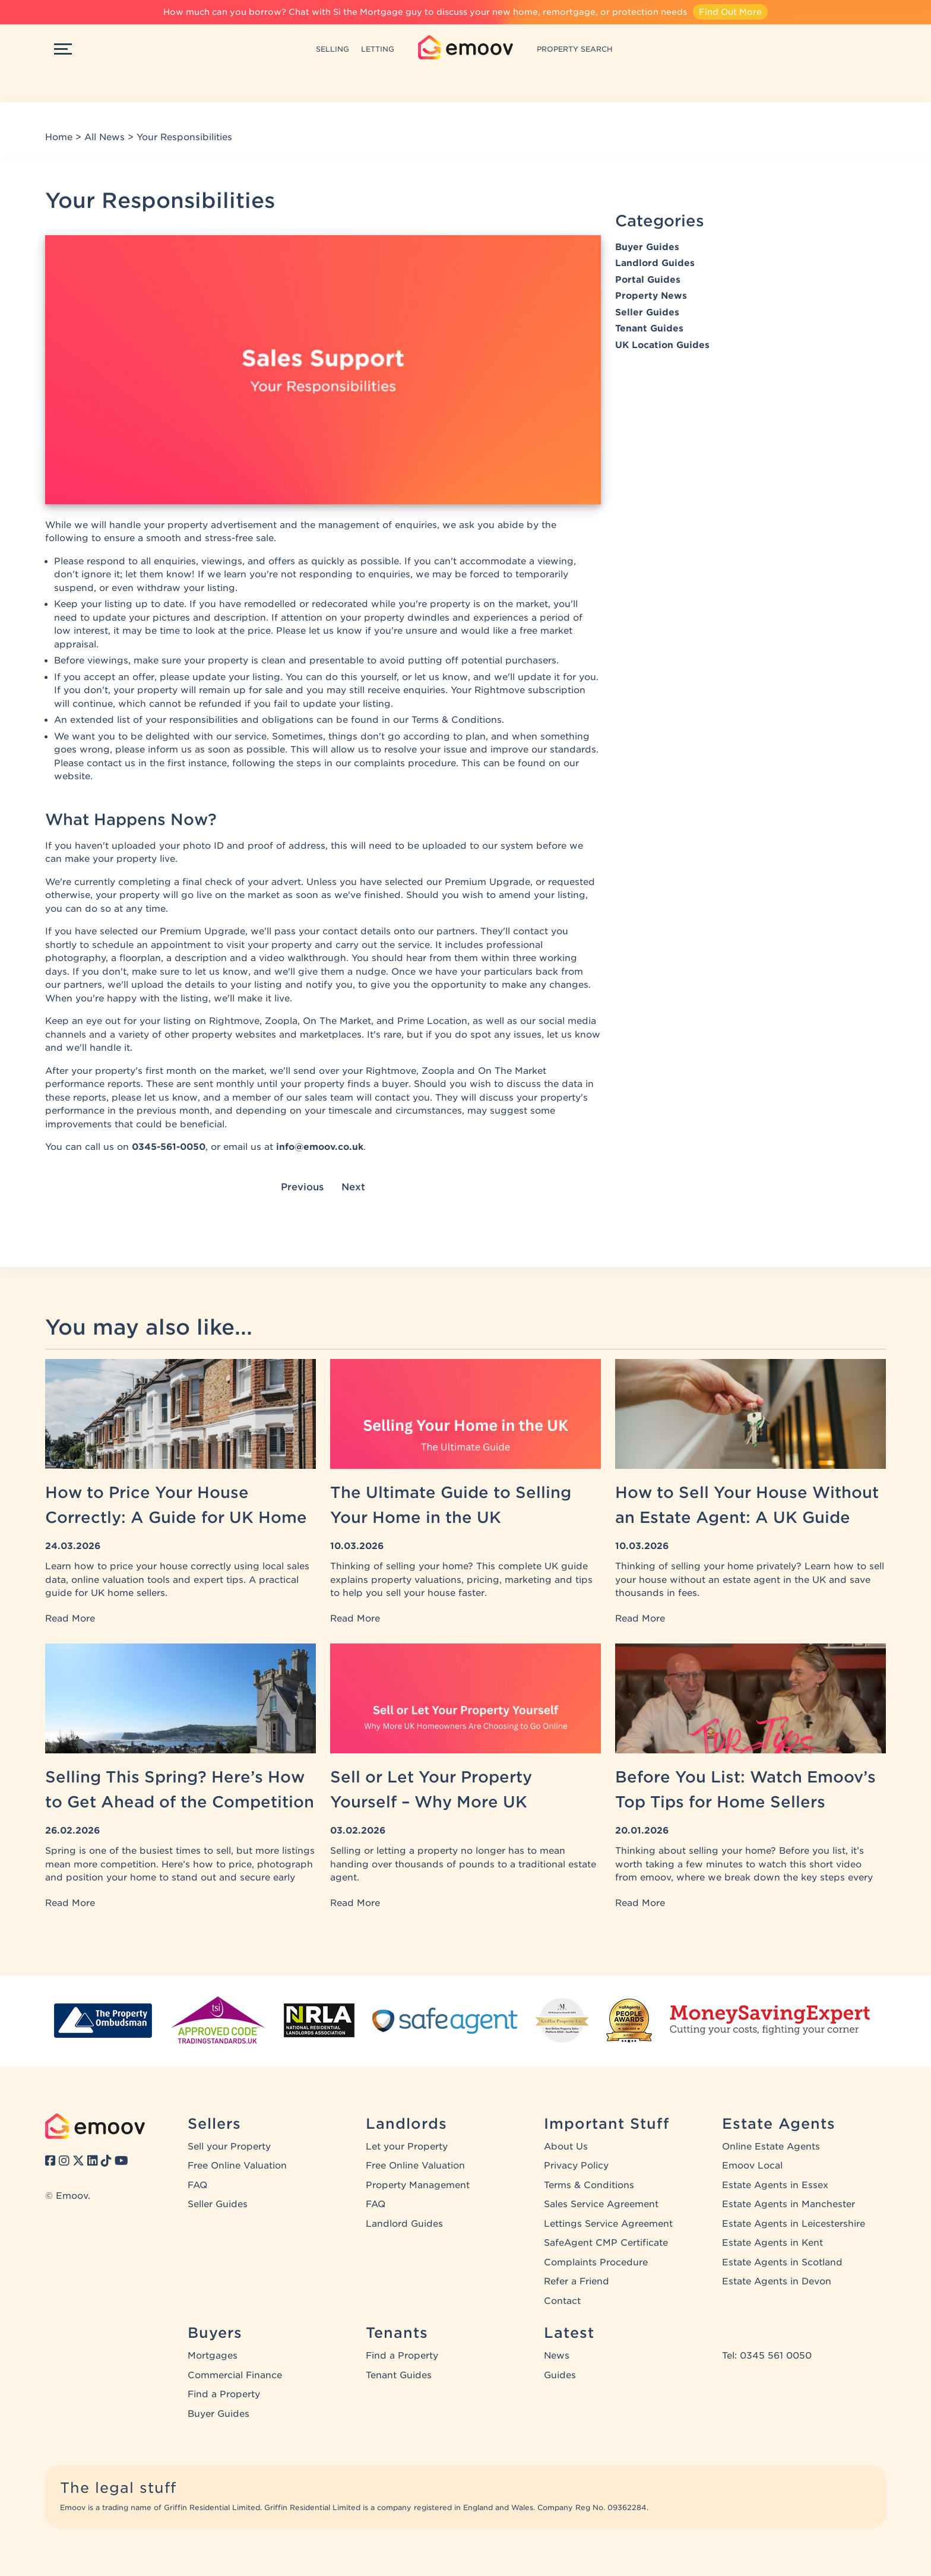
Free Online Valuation (237, 2165)
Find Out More (730, 12)
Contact (562, 2301)
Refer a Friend (576, 2281)
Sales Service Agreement (601, 2204)
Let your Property (407, 2146)
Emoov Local (752, 2165)
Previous (302, 1187)
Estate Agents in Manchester (788, 2204)
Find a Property (224, 2394)
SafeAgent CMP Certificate (606, 2242)
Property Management (418, 2185)
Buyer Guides (647, 247)
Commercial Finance (235, 2375)
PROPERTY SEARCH (575, 49)
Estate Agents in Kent (772, 2242)
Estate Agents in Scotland (782, 2262)
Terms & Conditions (589, 2185)
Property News (651, 295)
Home (58, 137)
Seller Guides (647, 312)
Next (353, 1187)
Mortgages (213, 2355)
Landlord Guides (655, 263)
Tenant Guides (649, 328)
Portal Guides (647, 279)
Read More (70, 1618)
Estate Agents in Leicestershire (793, 2223)
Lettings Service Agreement (608, 2223)
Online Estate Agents (771, 2146)
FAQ (197, 2185)
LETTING (377, 49)
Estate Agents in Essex (775, 2185)
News (556, 2355)
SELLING (332, 49)
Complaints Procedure (596, 2262)
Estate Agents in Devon (776, 2281)
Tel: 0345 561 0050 (767, 2355)
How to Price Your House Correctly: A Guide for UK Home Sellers (176, 1517)
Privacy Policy (576, 2165)
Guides (560, 2375)
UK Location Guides (662, 345)
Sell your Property (229, 2146)
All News (104, 137)
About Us (566, 2146)
